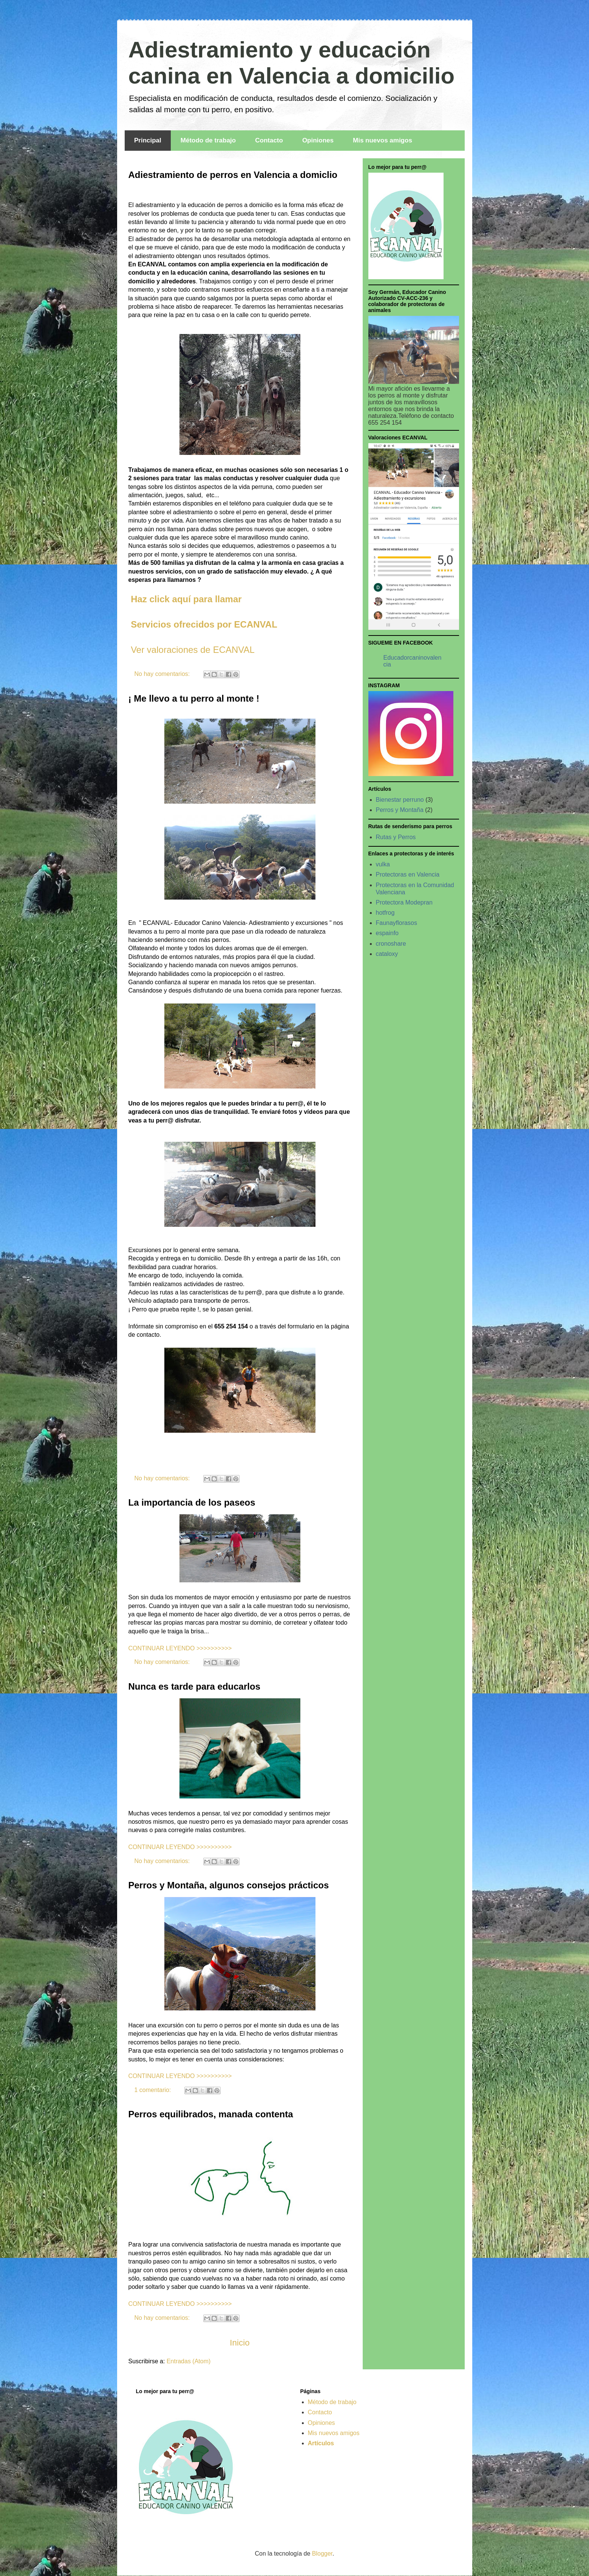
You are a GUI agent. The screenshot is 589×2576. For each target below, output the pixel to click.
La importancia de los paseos (191, 1502)
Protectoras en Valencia (408, 874)
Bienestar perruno (400, 799)
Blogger (322, 2553)
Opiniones (318, 140)
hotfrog (385, 912)
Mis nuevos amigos (382, 140)
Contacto (269, 140)
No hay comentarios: (163, 674)
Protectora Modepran (404, 902)
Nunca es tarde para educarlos (194, 1686)
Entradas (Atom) (188, 2361)
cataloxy (387, 954)
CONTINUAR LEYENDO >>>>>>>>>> (180, 1648)
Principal (147, 140)
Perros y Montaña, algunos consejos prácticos (228, 1885)
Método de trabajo (208, 140)
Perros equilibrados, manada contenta (210, 2114)
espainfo (387, 933)
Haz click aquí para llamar (185, 599)
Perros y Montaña (400, 810)
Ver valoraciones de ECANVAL (193, 650)
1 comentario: (153, 2090)
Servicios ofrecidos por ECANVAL (204, 624)
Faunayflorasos (396, 923)
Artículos (321, 2443)
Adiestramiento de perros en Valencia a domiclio (233, 175)
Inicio (239, 2342)
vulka (383, 864)
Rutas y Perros (396, 837)
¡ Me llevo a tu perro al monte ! (194, 698)
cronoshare (391, 943)
